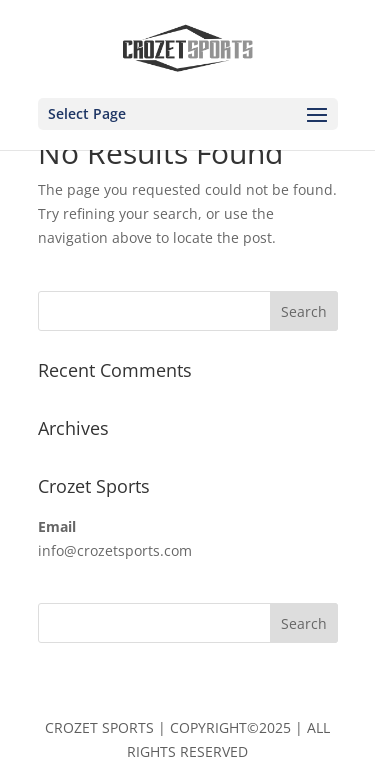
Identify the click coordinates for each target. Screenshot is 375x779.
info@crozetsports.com (115, 550)
